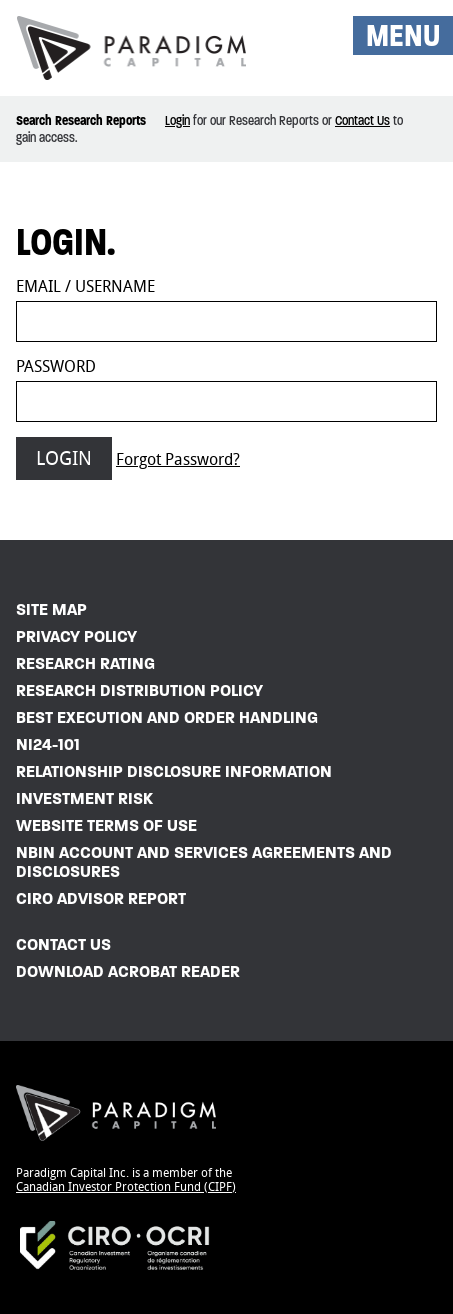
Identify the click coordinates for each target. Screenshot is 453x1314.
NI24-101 (48, 744)
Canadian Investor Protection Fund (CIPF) (126, 1187)
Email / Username (85, 286)
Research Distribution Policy (139, 690)
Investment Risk (84, 798)
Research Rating (85, 663)
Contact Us (362, 120)
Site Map (51, 609)
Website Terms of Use (106, 825)
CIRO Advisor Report (101, 898)
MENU (403, 35)
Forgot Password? (178, 459)
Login (177, 120)
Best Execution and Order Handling (167, 717)
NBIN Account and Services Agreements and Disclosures (204, 862)
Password (56, 366)
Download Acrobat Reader (128, 971)
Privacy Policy (76, 636)
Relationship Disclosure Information (174, 771)
